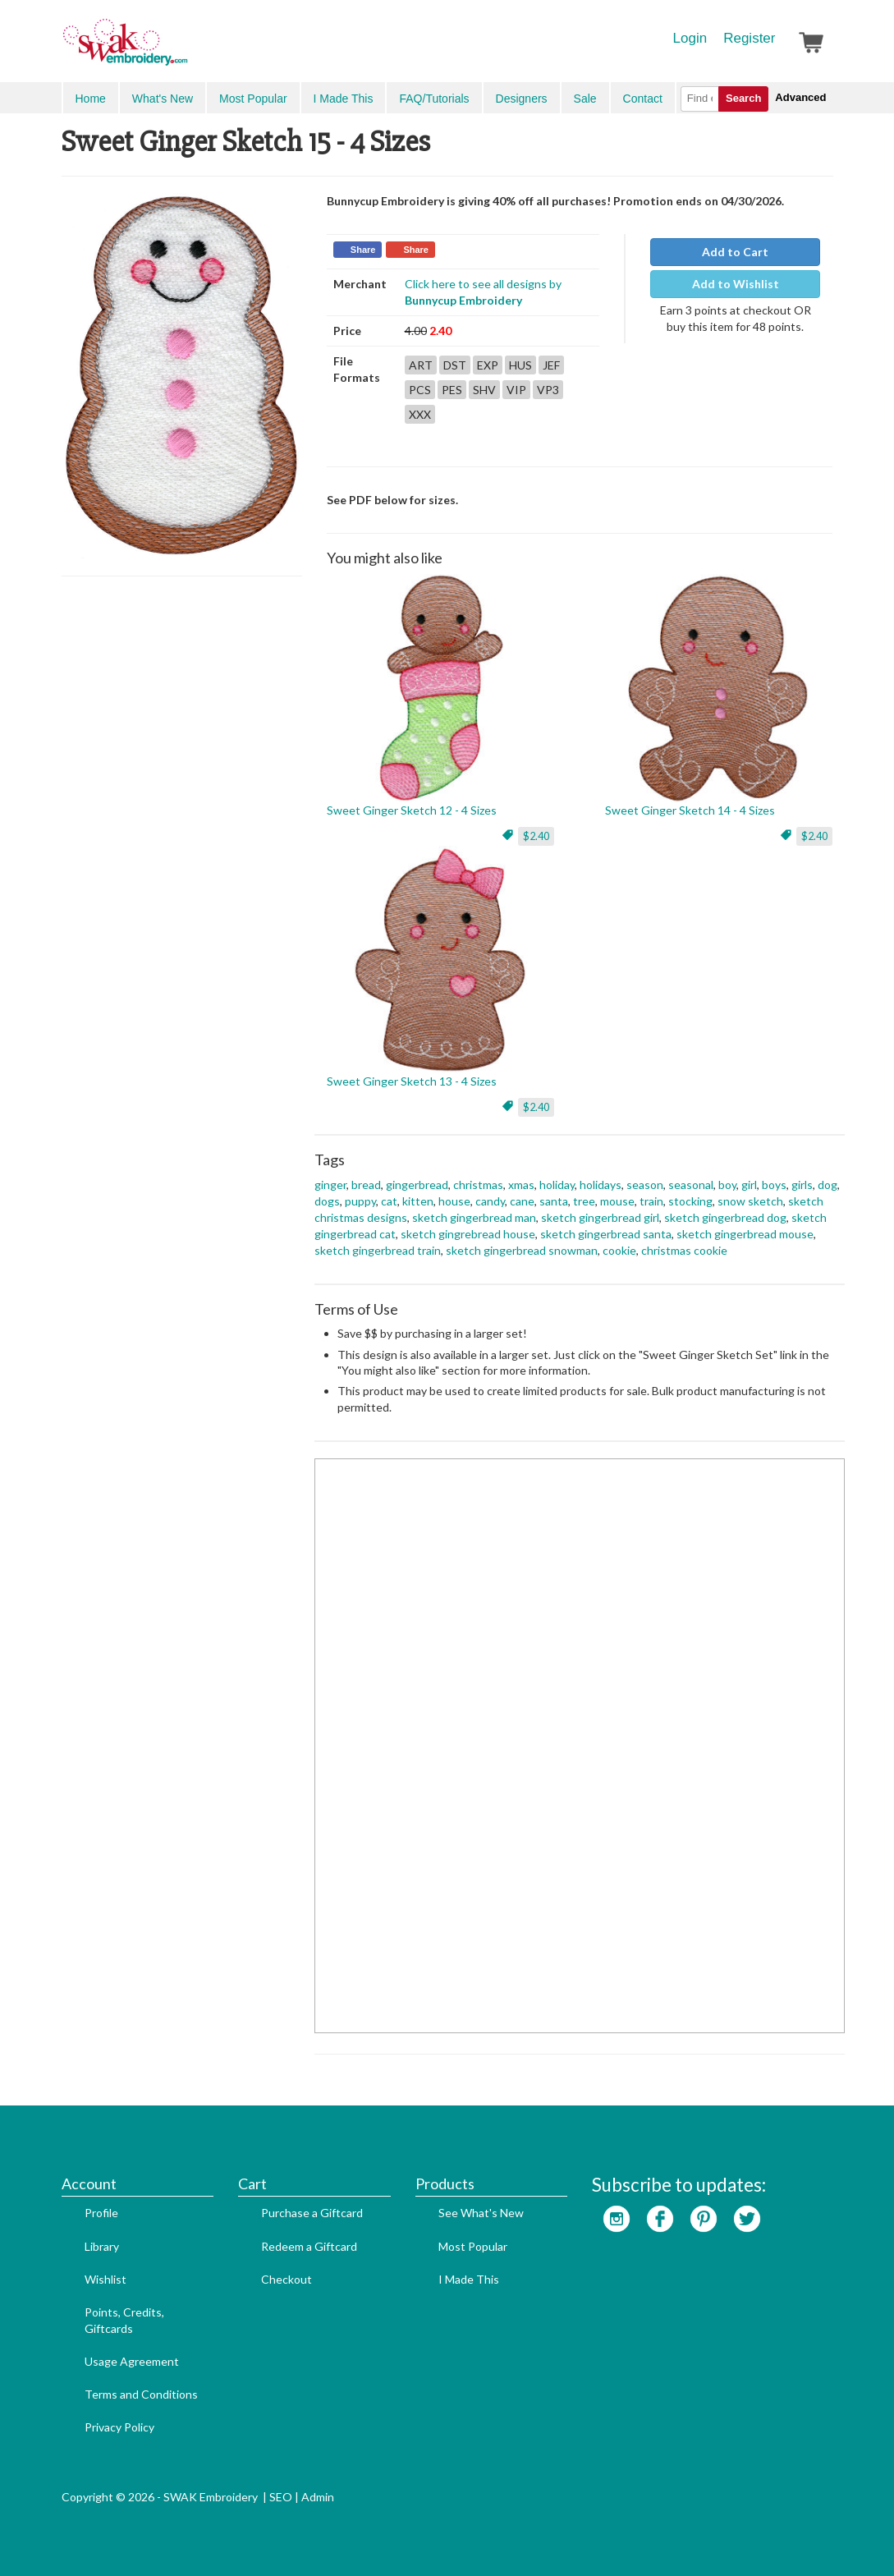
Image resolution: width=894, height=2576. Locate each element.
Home (91, 98)
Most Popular (253, 98)
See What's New (481, 2213)
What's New (162, 98)
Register (749, 38)
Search (743, 98)
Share (363, 250)
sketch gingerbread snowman (522, 1250)
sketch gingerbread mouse (745, 1234)
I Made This (344, 98)
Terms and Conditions (141, 2394)
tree (584, 1201)
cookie (619, 1250)
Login (690, 38)
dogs (327, 1201)
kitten (417, 1201)
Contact (642, 98)
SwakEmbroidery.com (185, 49)
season (644, 1185)
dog (827, 1185)
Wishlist (105, 2279)
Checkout (286, 2279)
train (651, 1201)
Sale (585, 98)
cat (389, 1201)
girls (802, 1185)
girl (749, 1185)
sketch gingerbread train (377, 1250)
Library (102, 2246)
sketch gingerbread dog (725, 1217)
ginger (330, 1185)
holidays (600, 1185)
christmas (478, 1185)
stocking (690, 1201)
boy (727, 1185)
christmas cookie (684, 1250)
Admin (317, 2497)
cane (522, 1201)
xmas (521, 1185)
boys (774, 1185)
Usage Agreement (132, 2361)
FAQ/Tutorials (434, 98)
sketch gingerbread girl (600, 1217)
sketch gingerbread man (474, 1217)
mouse (617, 1201)
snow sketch (750, 1201)
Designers (522, 98)
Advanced (800, 97)
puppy (360, 1201)
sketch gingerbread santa (606, 1234)
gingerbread (417, 1185)
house (454, 1201)
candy (490, 1201)
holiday (557, 1185)
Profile (101, 2213)
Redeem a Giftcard (309, 2246)
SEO (280, 2497)
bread (366, 1185)
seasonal (690, 1185)
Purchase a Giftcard (312, 2213)
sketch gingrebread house (468, 1234)
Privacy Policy (119, 2427)
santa (553, 1201)
